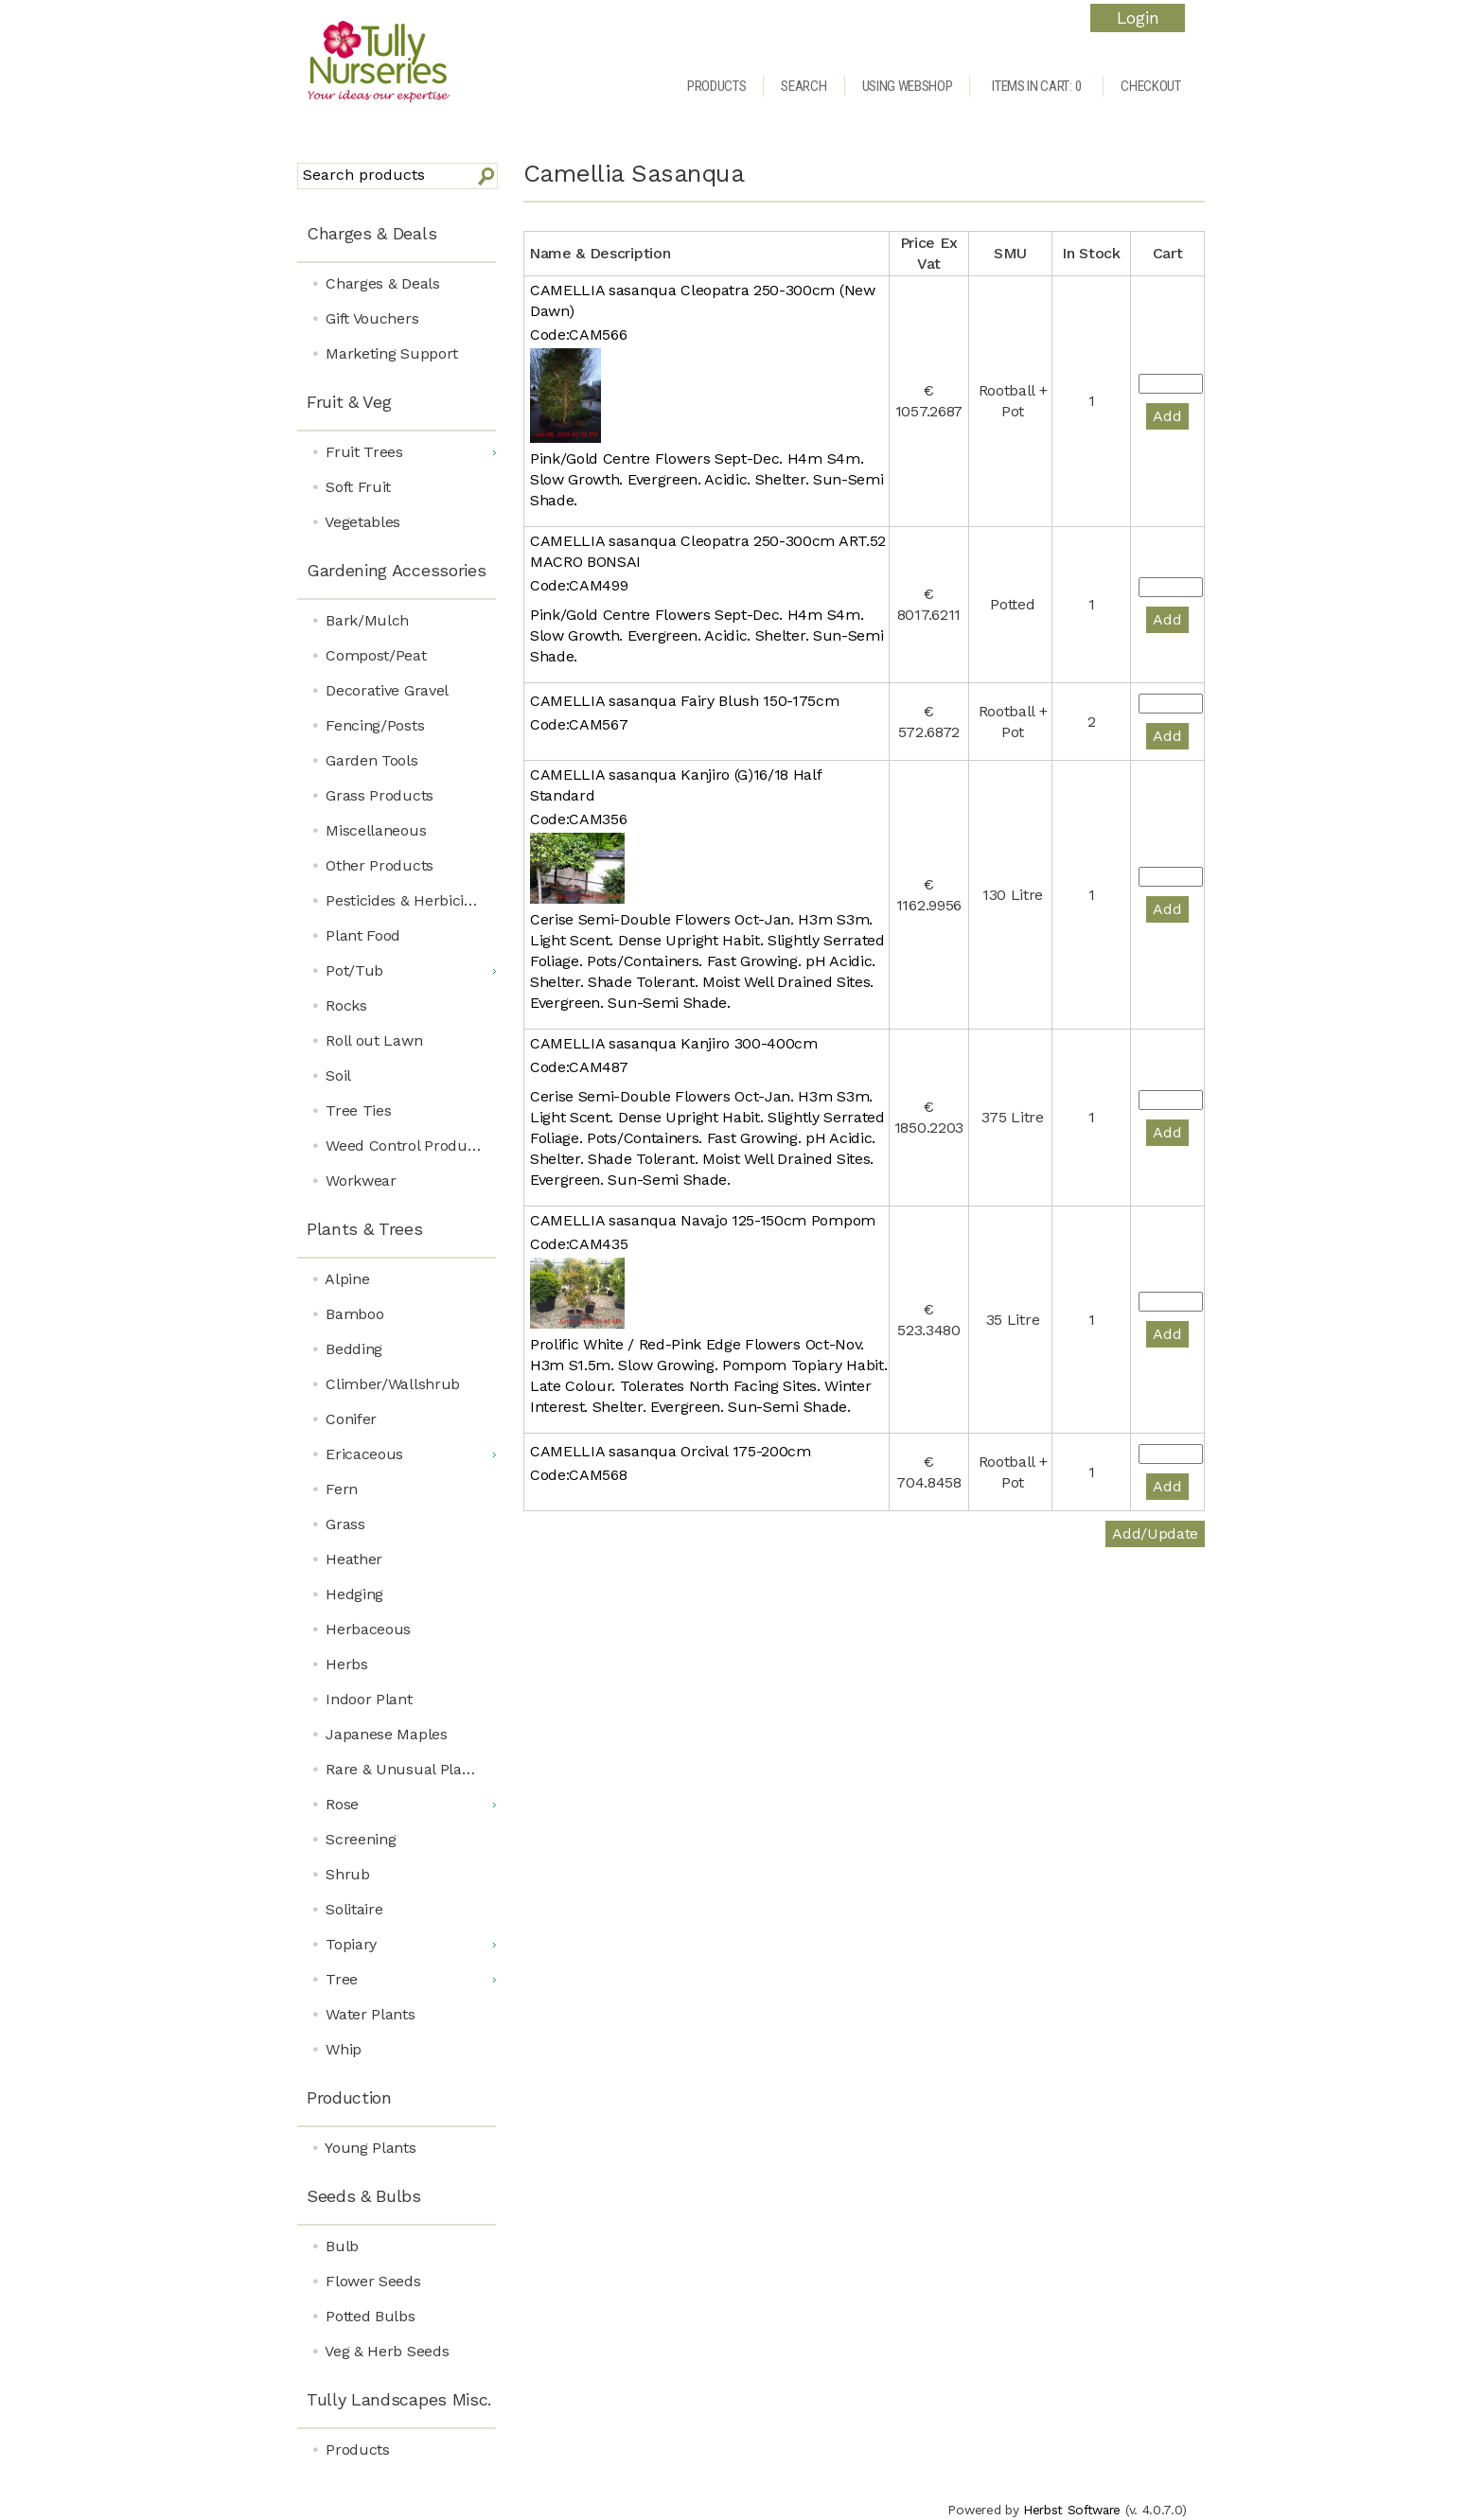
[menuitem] (396, 234)
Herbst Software (1072, 2509)
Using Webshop (907, 86)
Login (1137, 17)
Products (716, 86)
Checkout (1150, 86)
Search (803, 86)
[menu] (396, 1338)
